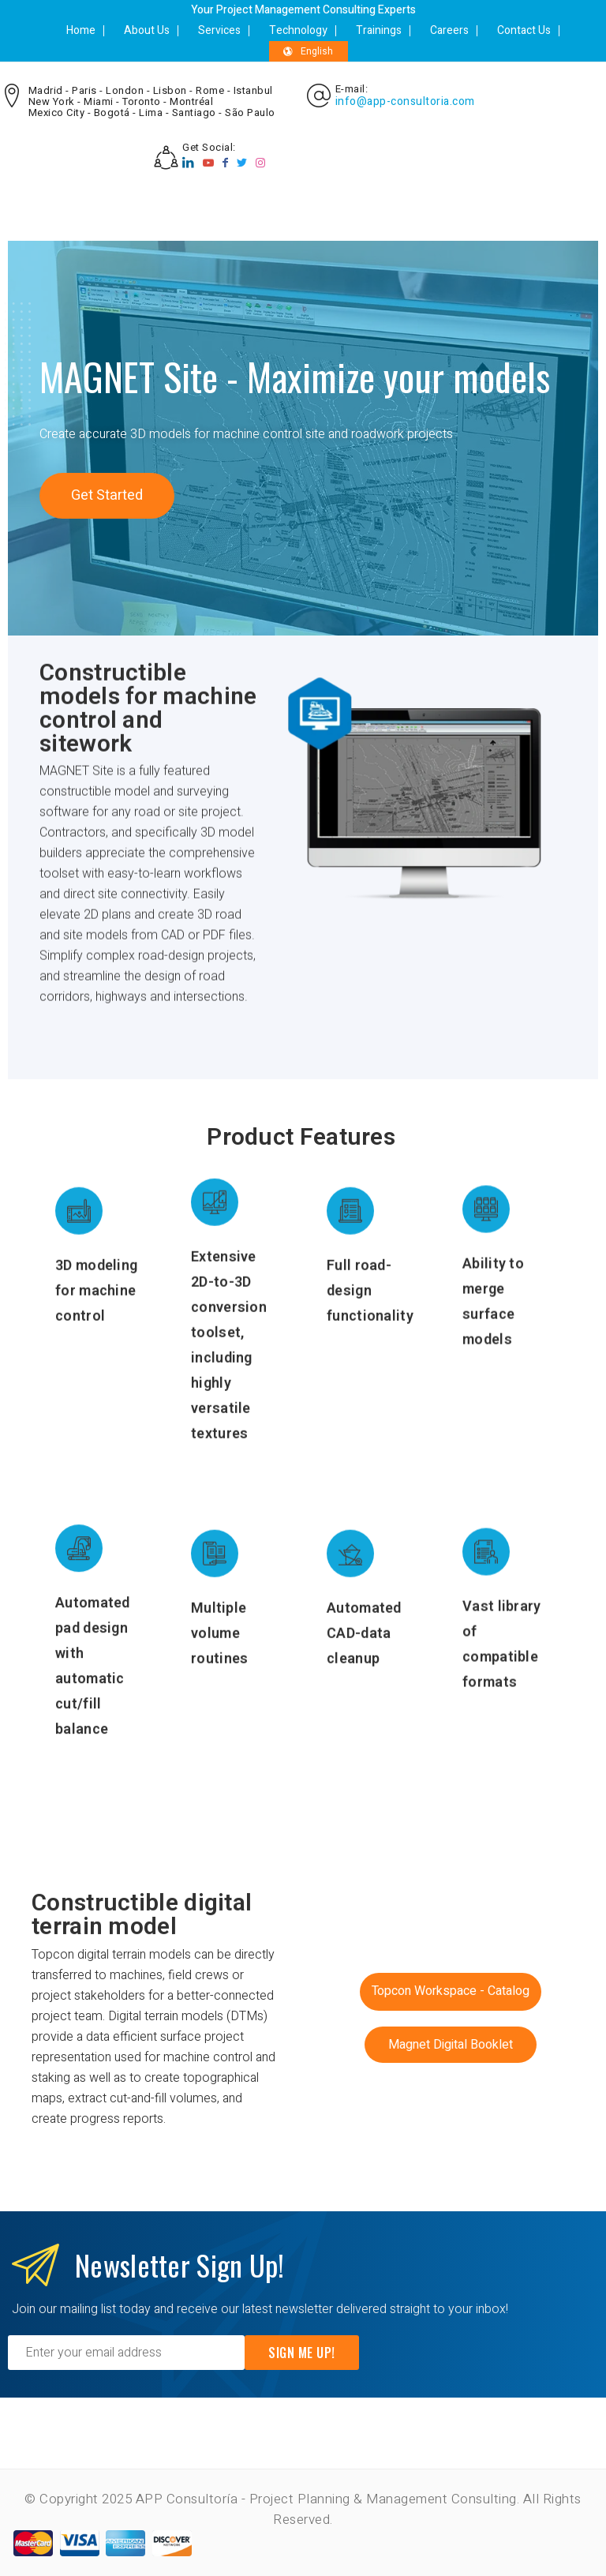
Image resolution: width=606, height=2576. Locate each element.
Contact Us (524, 30)
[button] (106, 496)
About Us (147, 30)
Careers (449, 30)
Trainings (379, 30)
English (308, 51)
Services (219, 30)
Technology (298, 30)
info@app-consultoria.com (405, 102)
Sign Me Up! (301, 2352)
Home (80, 30)
